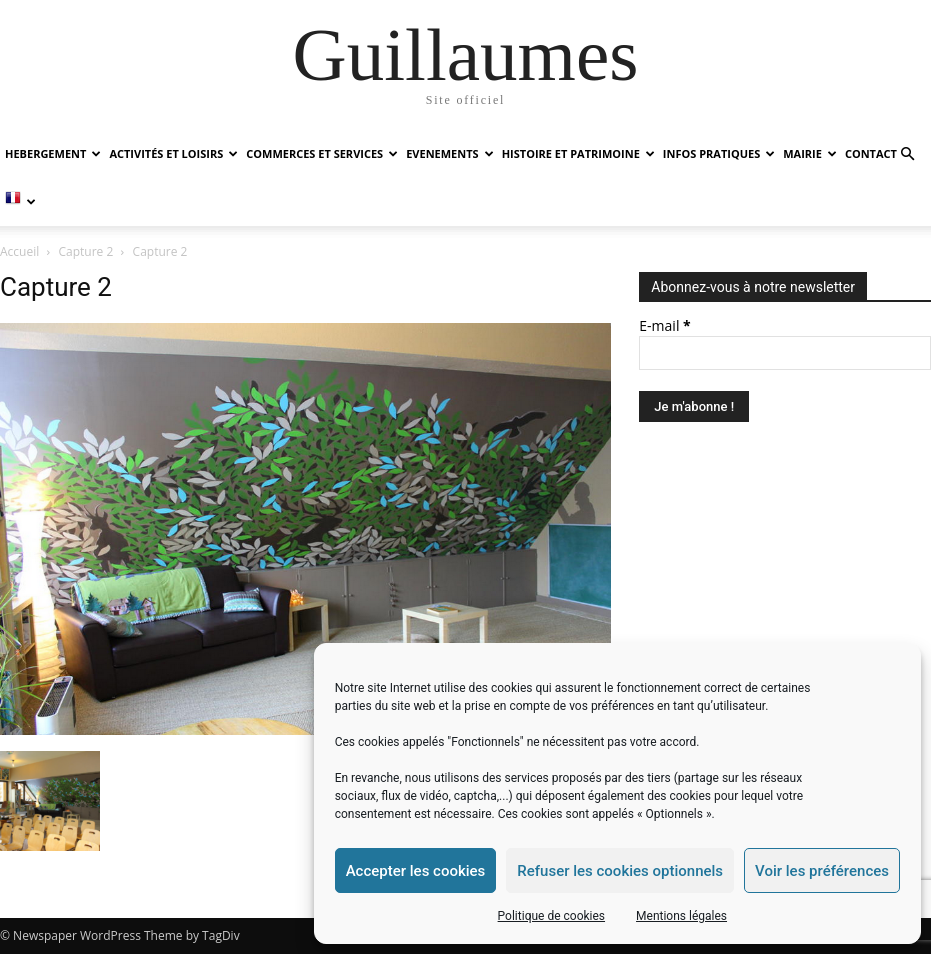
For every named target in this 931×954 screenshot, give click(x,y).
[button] (907, 154)
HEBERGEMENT (53, 153)
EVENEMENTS (449, 153)
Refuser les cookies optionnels (620, 871)
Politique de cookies (551, 916)
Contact (871, 153)
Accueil (19, 251)
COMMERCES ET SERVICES (322, 153)
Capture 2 (86, 251)
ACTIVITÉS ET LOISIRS (173, 153)
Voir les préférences (822, 871)
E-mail (664, 325)
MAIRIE (810, 153)
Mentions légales (681, 916)
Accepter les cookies (416, 871)
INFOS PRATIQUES (719, 153)
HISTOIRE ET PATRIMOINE (578, 153)
